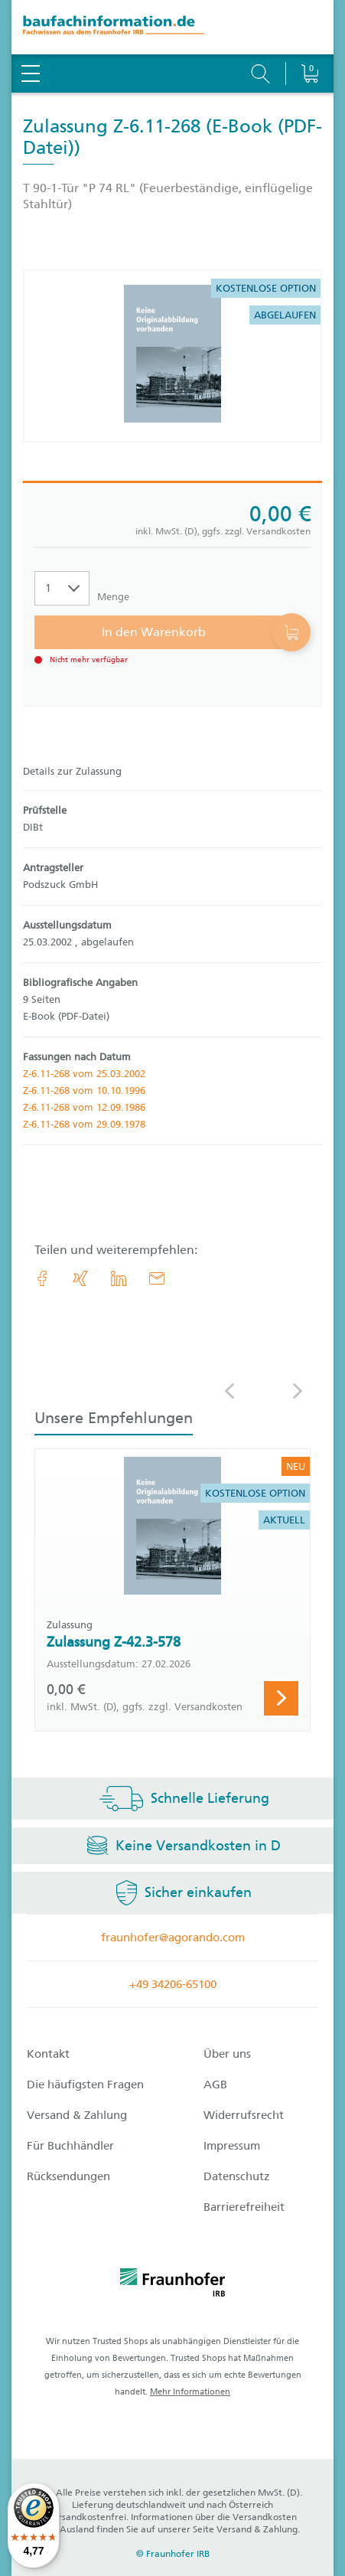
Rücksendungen (68, 2176)
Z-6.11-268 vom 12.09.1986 (84, 1107)
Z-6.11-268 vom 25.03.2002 (84, 1073)
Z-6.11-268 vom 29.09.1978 (84, 1124)
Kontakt (48, 2054)
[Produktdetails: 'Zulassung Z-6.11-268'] (172, 356)
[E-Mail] (156, 1278)
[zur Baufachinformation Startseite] (172, 27)
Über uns (227, 2054)
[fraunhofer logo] (173, 2285)
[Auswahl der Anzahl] (62, 588)
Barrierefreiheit (244, 2207)
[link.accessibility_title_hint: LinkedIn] (118, 1278)
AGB (215, 2084)
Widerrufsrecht (243, 2115)
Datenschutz (236, 2176)
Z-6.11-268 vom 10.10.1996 (84, 1090)
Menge (113, 596)
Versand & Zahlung (77, 2115)
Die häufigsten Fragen (85, 2084)
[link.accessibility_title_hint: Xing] (80, 1278)
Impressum (231, 2146)
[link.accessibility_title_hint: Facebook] (42, 1278)
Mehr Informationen (190, 2392)
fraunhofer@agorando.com (173, 1937)
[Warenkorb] (309, 34)
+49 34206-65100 (172, 1984)
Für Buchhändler (70, 2146)
